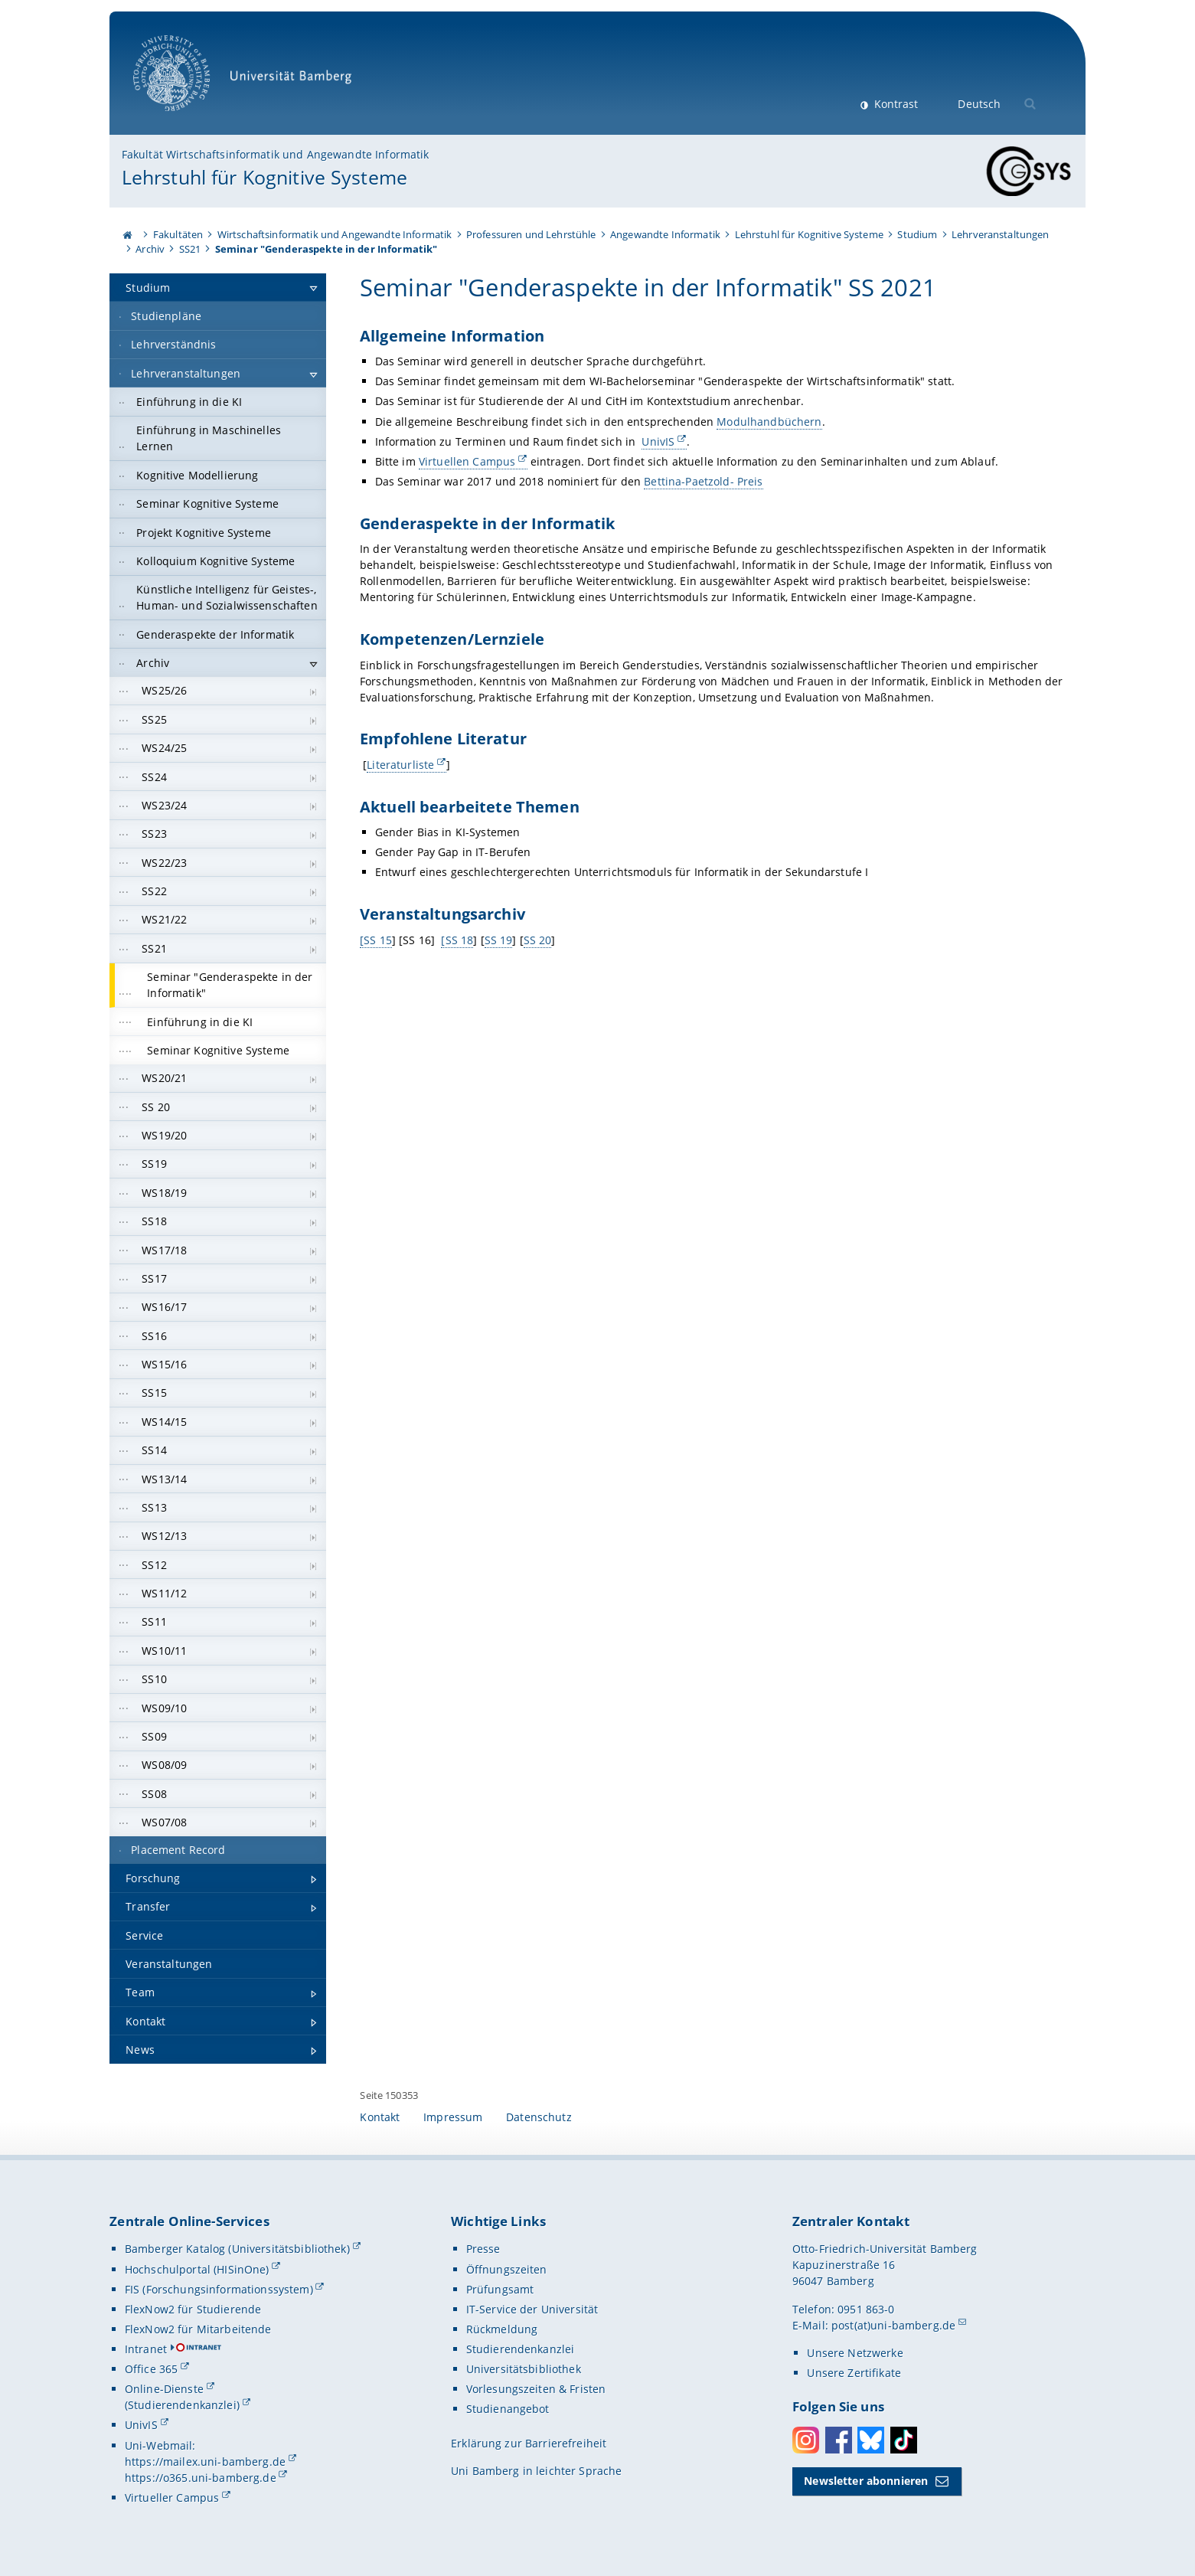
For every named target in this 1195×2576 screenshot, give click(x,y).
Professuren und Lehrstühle (531, 234)
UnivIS (658, 441)
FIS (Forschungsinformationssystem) (219, 2289)
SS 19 (499, 939)
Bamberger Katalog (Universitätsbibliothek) (237, 2248)
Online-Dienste (164, 2388)
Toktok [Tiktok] (903, 2440)
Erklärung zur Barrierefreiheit (528, 2443)
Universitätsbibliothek (523, 2369)
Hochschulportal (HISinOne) (197, 2269)
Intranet (146, 2349)
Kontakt (380, 2117)
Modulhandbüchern (769, 421)
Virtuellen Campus (467, 461)
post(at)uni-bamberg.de (893, 2325)
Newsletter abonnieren (866, 2480)
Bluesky (870, 2440)
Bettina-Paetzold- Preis (704, 481)
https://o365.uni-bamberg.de (200, 2477)
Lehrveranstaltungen (1001, 234)
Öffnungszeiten (506, 2269)
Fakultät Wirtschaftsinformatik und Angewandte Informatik (275, 154)
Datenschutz (539, 2117)
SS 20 (538, 939)
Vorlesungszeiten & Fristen (536, 2388)
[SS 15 (376, 939)
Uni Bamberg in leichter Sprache (536, 2470)
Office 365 (151, 2369)
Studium (917, 234)
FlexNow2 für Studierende (193, 2309)
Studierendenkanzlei (520, 2349)
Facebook (838, 2440)
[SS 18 (458, 939)
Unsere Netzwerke (855, 2353)
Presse (483, 2248)
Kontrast (894, 103)
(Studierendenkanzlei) (182, 2405)
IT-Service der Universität (532, 2309)
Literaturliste (401, 764)
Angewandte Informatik (665, 234)
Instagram (805, 2440)
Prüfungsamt (500, 2289)
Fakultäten (178, 234)
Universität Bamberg (247, 80)
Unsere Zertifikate (854, 2372)
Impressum (452, 2117)
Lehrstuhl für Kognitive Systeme (264, 177)
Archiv (150, 249)
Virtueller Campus (172, 2497)
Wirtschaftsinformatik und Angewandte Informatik (334, 234)
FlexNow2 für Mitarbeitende (198, 2329)
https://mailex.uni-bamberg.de (205, 2461)
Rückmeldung (502, 2329)
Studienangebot (508, 2408)
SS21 (190, 249)
